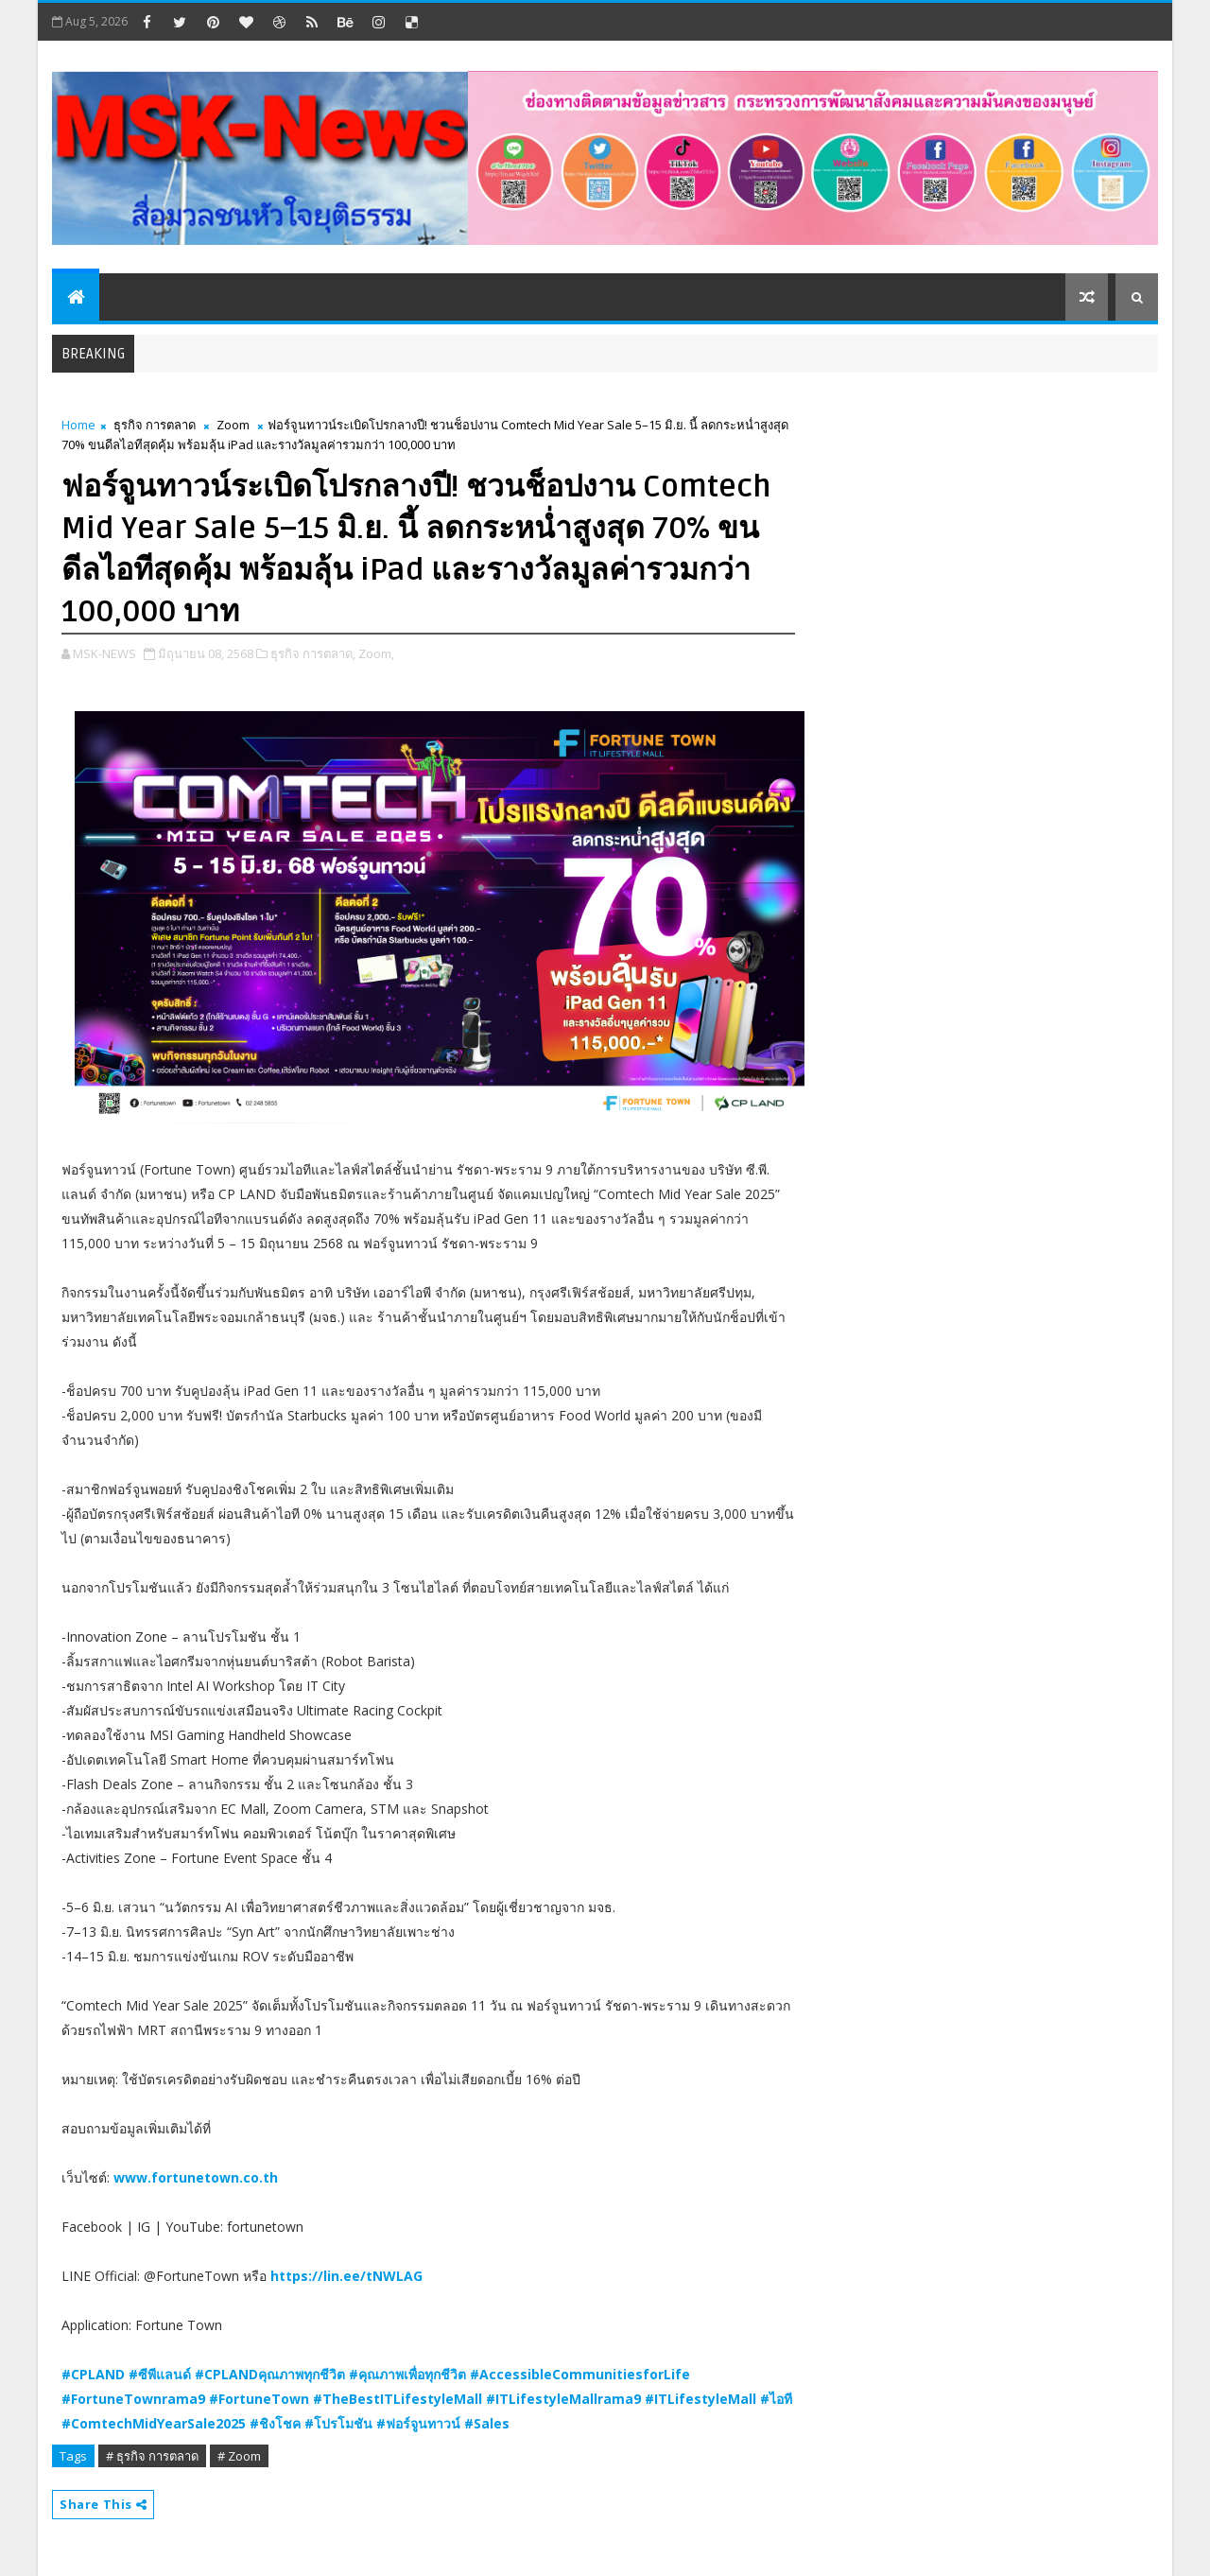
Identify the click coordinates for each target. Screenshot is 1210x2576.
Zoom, (376, 653)
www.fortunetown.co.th (195, 2177)
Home (78, 424)
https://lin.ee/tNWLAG (346, 2276)
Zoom (233, 424)
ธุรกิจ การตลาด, (312, 653)
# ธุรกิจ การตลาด (152, 2455)
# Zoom (239, 2455)
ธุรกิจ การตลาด (154, 424)
